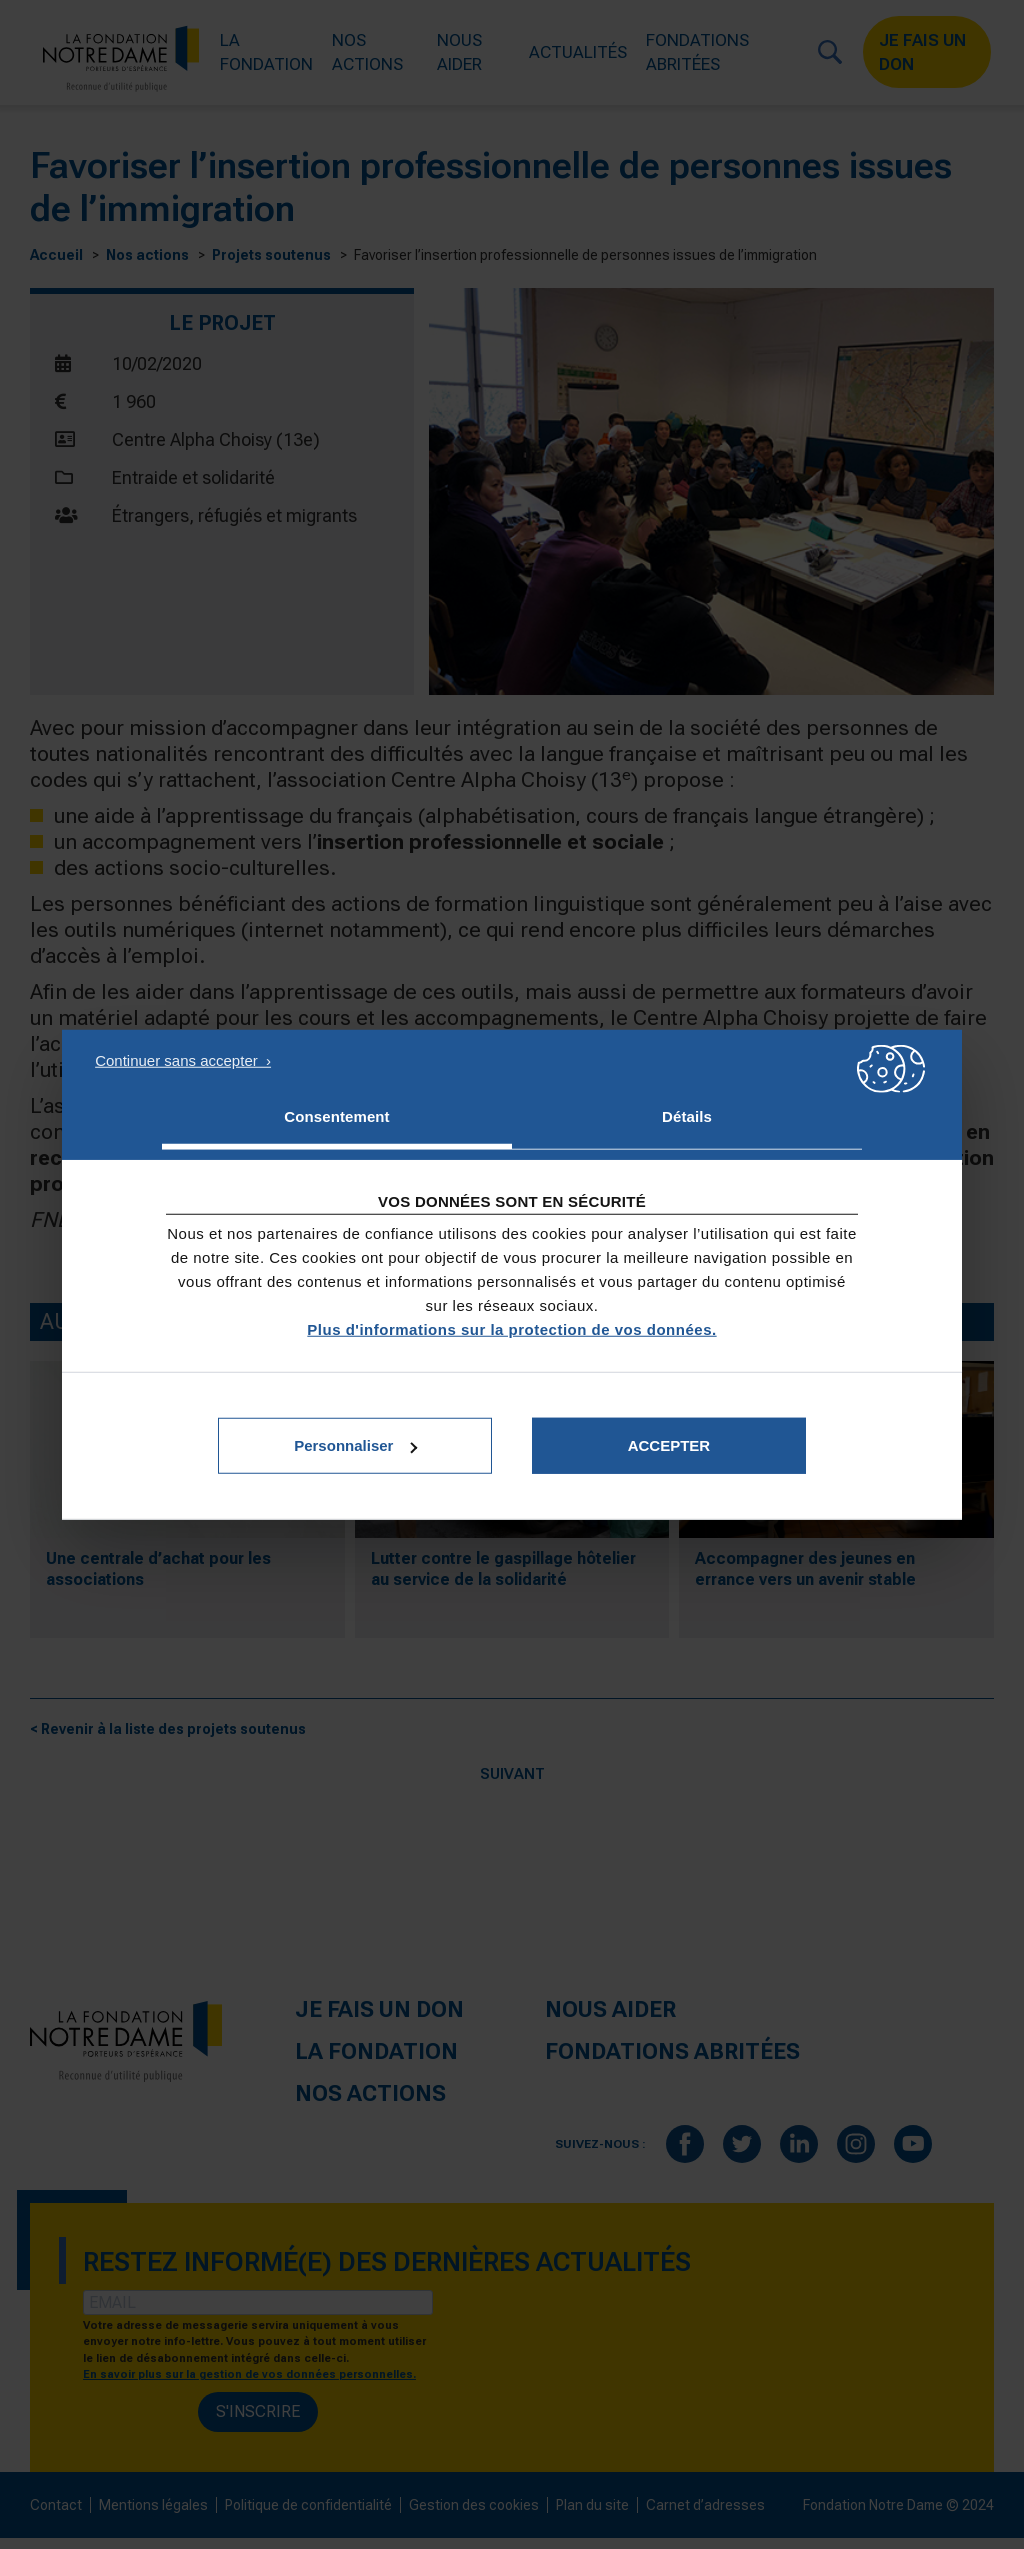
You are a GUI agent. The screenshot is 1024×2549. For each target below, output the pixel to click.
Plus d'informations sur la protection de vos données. (511, 1329)
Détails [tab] (687, 1115)
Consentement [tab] (336, 1115)
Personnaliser (355, 1445)
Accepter (669, 1445)
